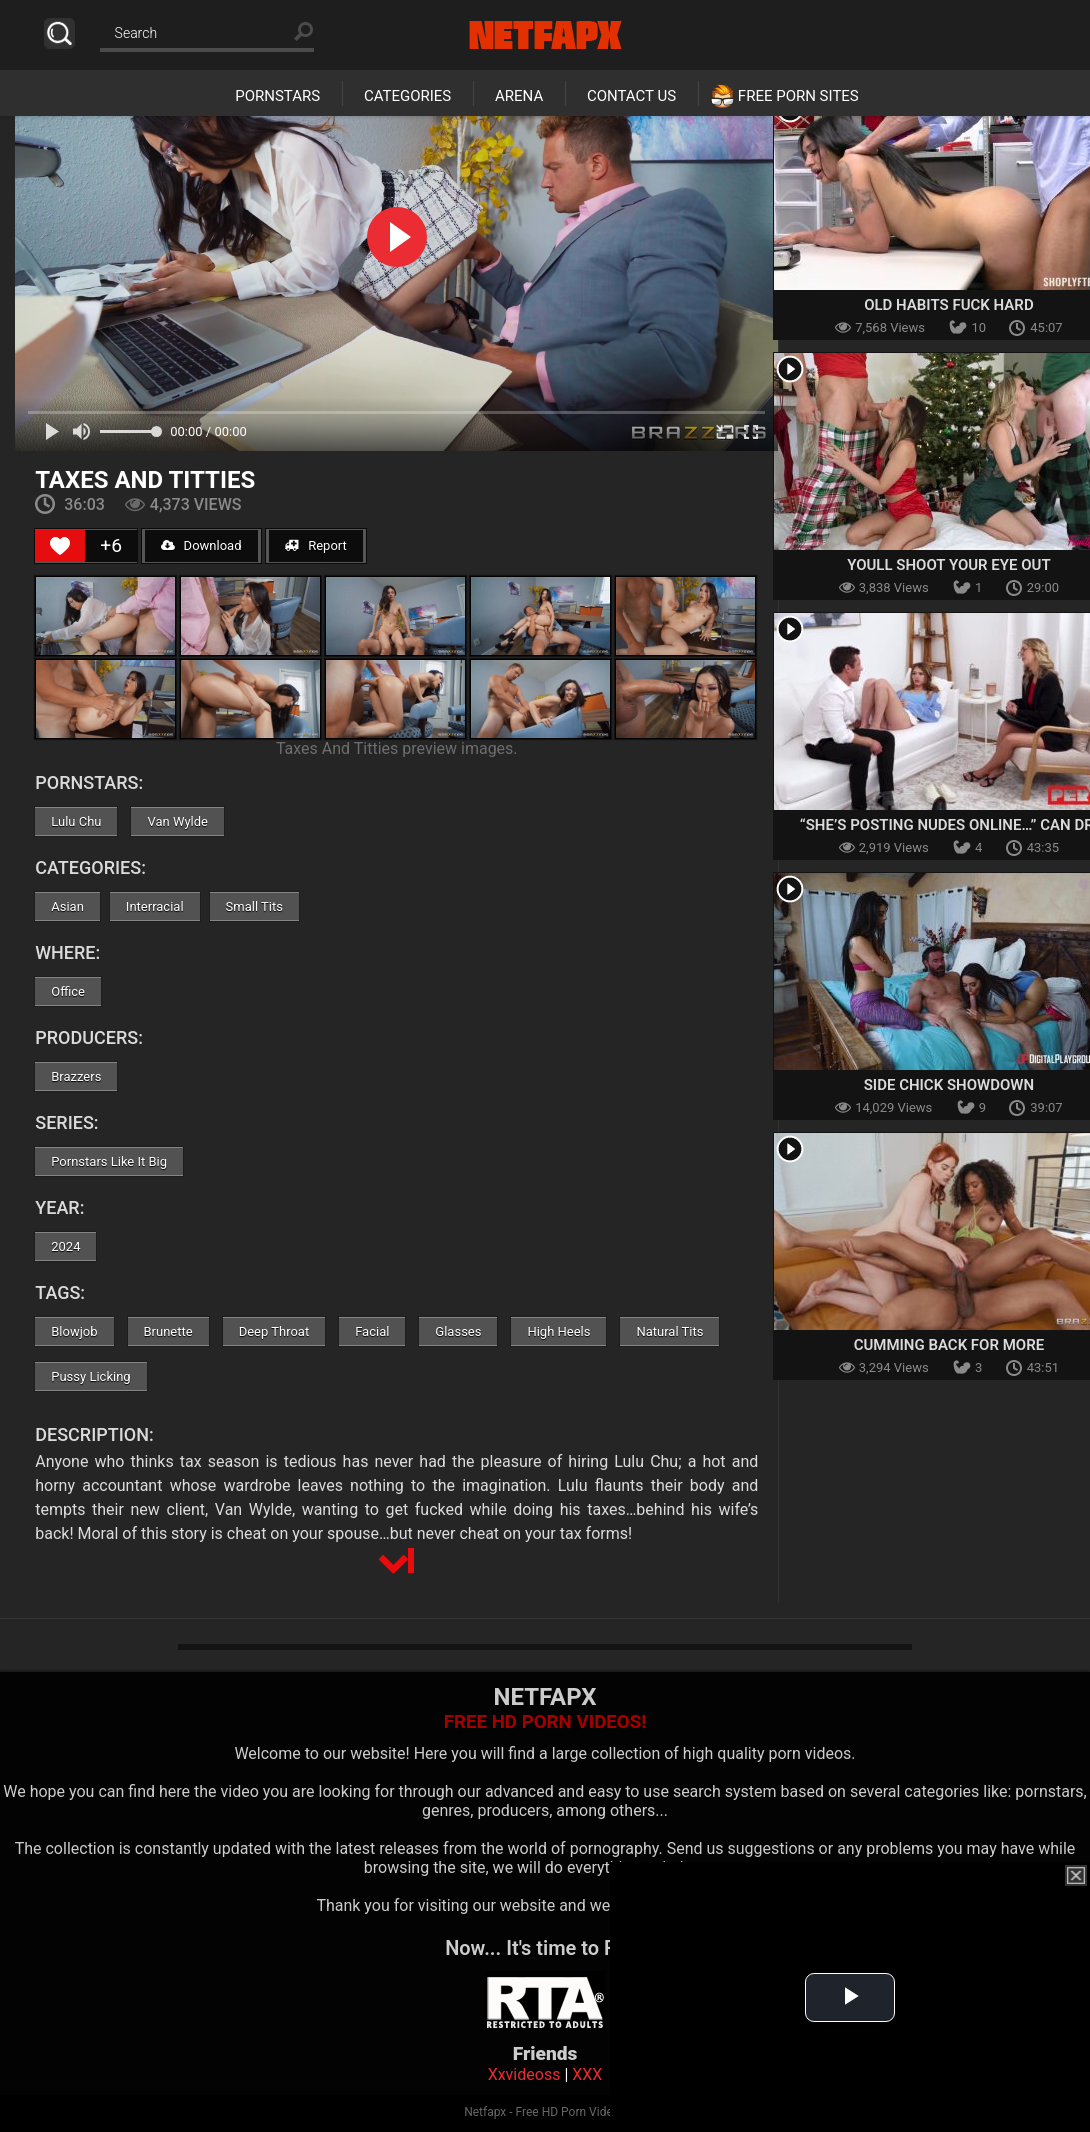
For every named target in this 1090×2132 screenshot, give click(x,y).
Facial (372, 1331)
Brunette (168, 1331)
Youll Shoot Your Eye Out (949, 565)
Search (59, 33)
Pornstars (277, 96)
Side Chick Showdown (949, 1085)
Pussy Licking (90, 1376)
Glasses (458, 1331)
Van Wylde (177, 821)
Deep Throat (274, 1331)
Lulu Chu (76, 821)
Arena (519, 96)
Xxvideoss (524, 2074)
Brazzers (76, 1076)
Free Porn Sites (798, 96)
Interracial (155, 906)
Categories (407, 96)
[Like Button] (60, 546)
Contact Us (631, 96)
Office (68, 991)
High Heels (558, 1331)
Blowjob (74, 1331)
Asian (67, 906)
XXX (587, 2074)
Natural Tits (669, 1331)
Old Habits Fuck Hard (949, 305)
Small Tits (254, 906)
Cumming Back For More (949, 1345)
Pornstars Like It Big (109, 1161)
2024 (65, 1246)
